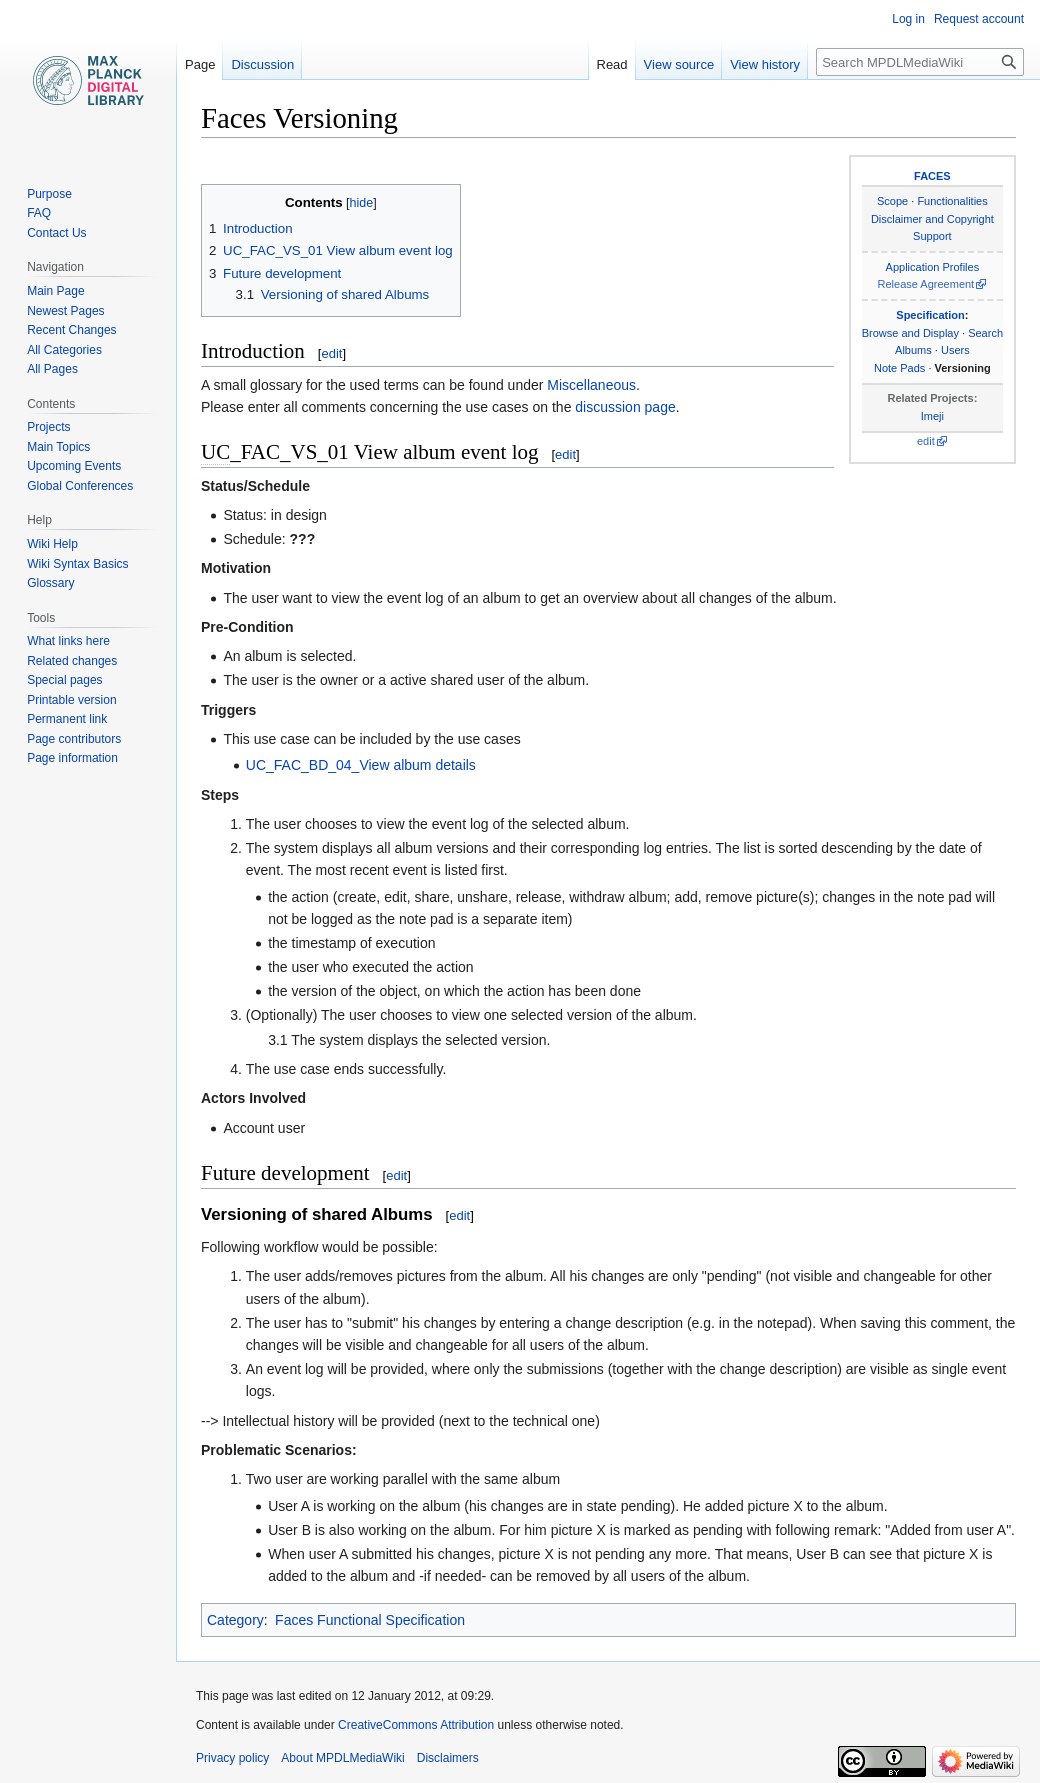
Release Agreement (926, 284)
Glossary (50, 583)
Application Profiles (933, 267)
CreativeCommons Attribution (416, 1725)
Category (235, 1620)
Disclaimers (448, 1758)
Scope (892, 201)
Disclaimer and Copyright (932, 219)
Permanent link (67, 719)
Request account (979, 19)
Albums (913, 350)
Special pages (64, 680)
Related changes (72, 661)
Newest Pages (65, 311)
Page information (72, 758)
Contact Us (56, 233)
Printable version (71, 700)
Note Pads (899, 368)
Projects (48, 427)
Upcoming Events (74, 466)
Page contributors (74, 739)
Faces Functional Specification (370, 1620)
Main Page (55, 291)
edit (926, 441)
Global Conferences (80, 486)
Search (985, 333)
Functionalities (952, 201)
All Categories (64, 350)
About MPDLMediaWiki (342, 1758)
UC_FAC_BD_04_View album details (361, 765)
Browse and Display (910, 333)
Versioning (963, 368)
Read (612, 64)
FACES (932, 176)
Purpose (49, 194)
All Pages (52, 369)
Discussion (262, 64)
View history (765, 64)
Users (955, 350)
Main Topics (58, 447)
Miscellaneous (591, 385)
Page (200, 64)
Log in (908, 19)
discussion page (625, 407)
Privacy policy (232, 1758)
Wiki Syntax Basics (77, 564)
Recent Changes (71, 330)
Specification (930, 315)
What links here (68, 641)
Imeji (932, 416)
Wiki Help (52, 544)
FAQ (39, 213)
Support (932, 236)
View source (679, 64)
